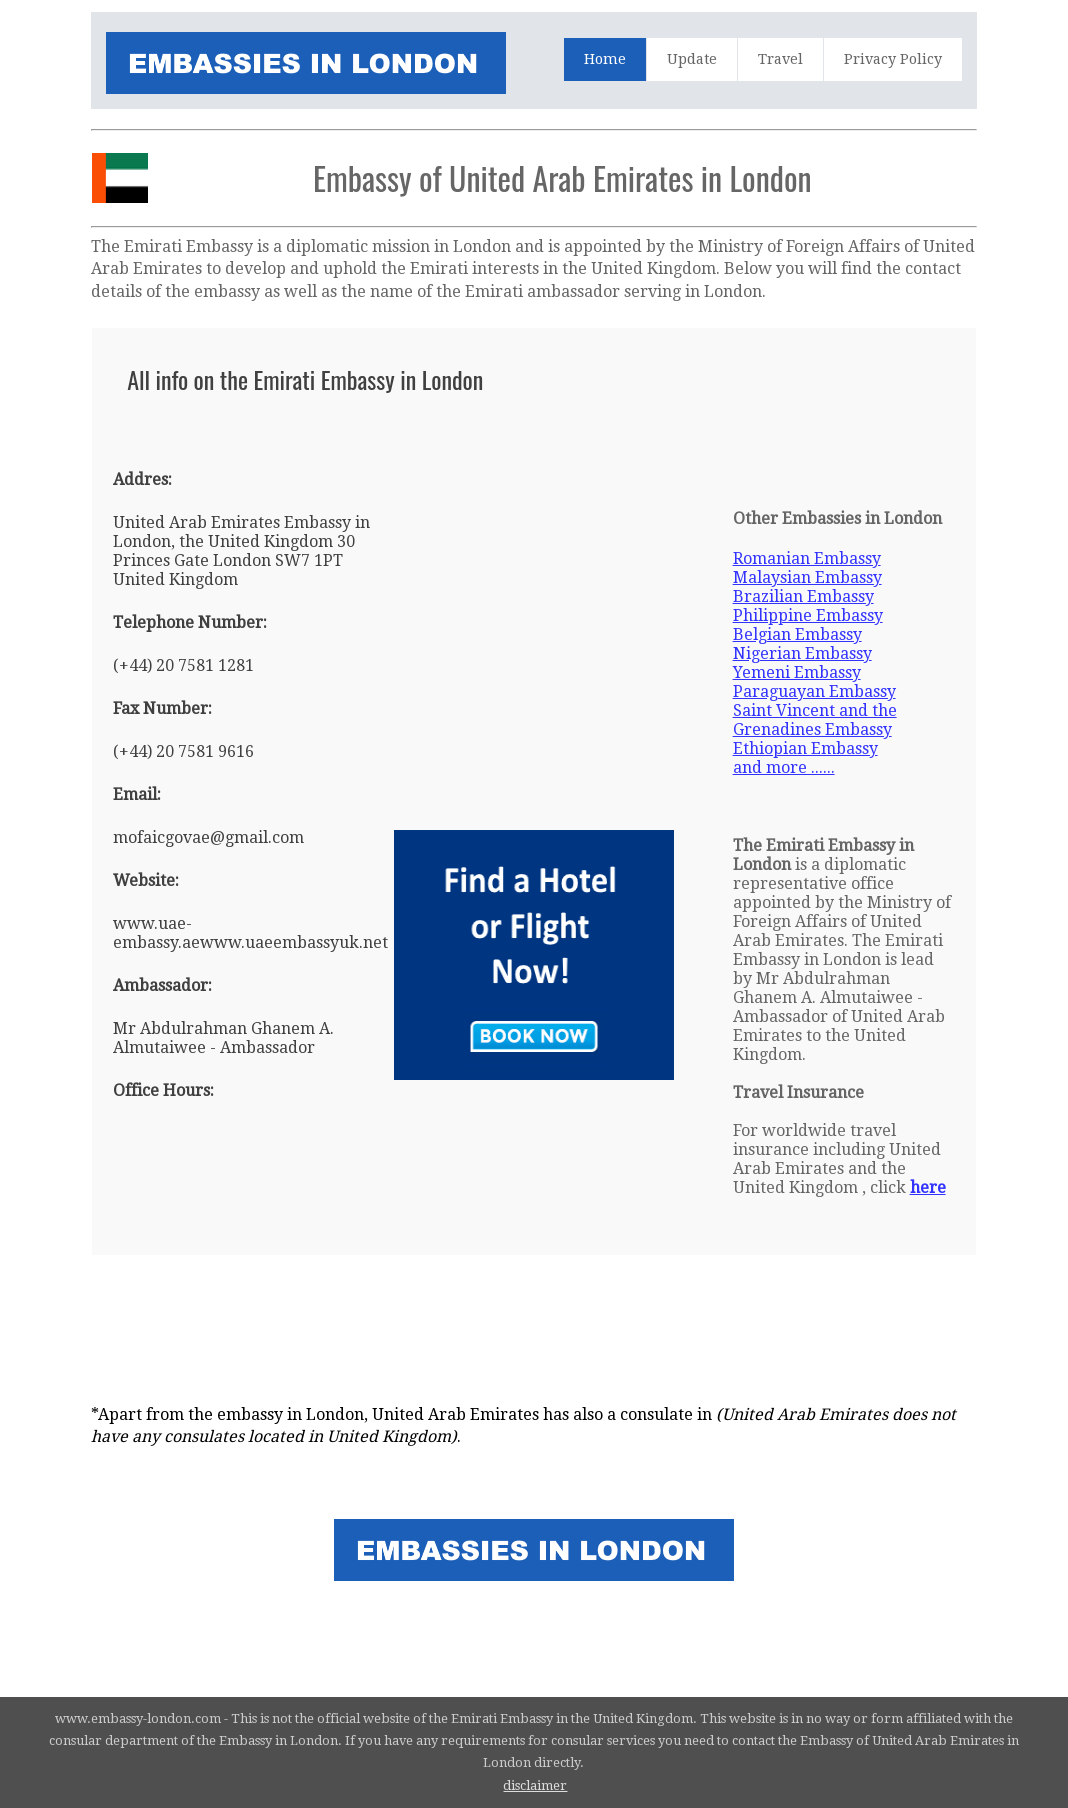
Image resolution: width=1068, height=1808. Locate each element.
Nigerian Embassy (802, 653)
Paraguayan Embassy (814, 691)
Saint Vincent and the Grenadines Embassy (815, 720)
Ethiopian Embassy (805, 748)
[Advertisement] (491, 428)
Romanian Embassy (807, 558)
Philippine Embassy (808, 615)
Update (692, 59)
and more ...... (784, 767)
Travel (780, 59)
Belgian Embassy (797, 634)
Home (605, 59)
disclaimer (535, 1785)
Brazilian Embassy (803, 596)
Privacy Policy (893, 59)
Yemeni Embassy (797, 672)
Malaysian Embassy (807, 577)
